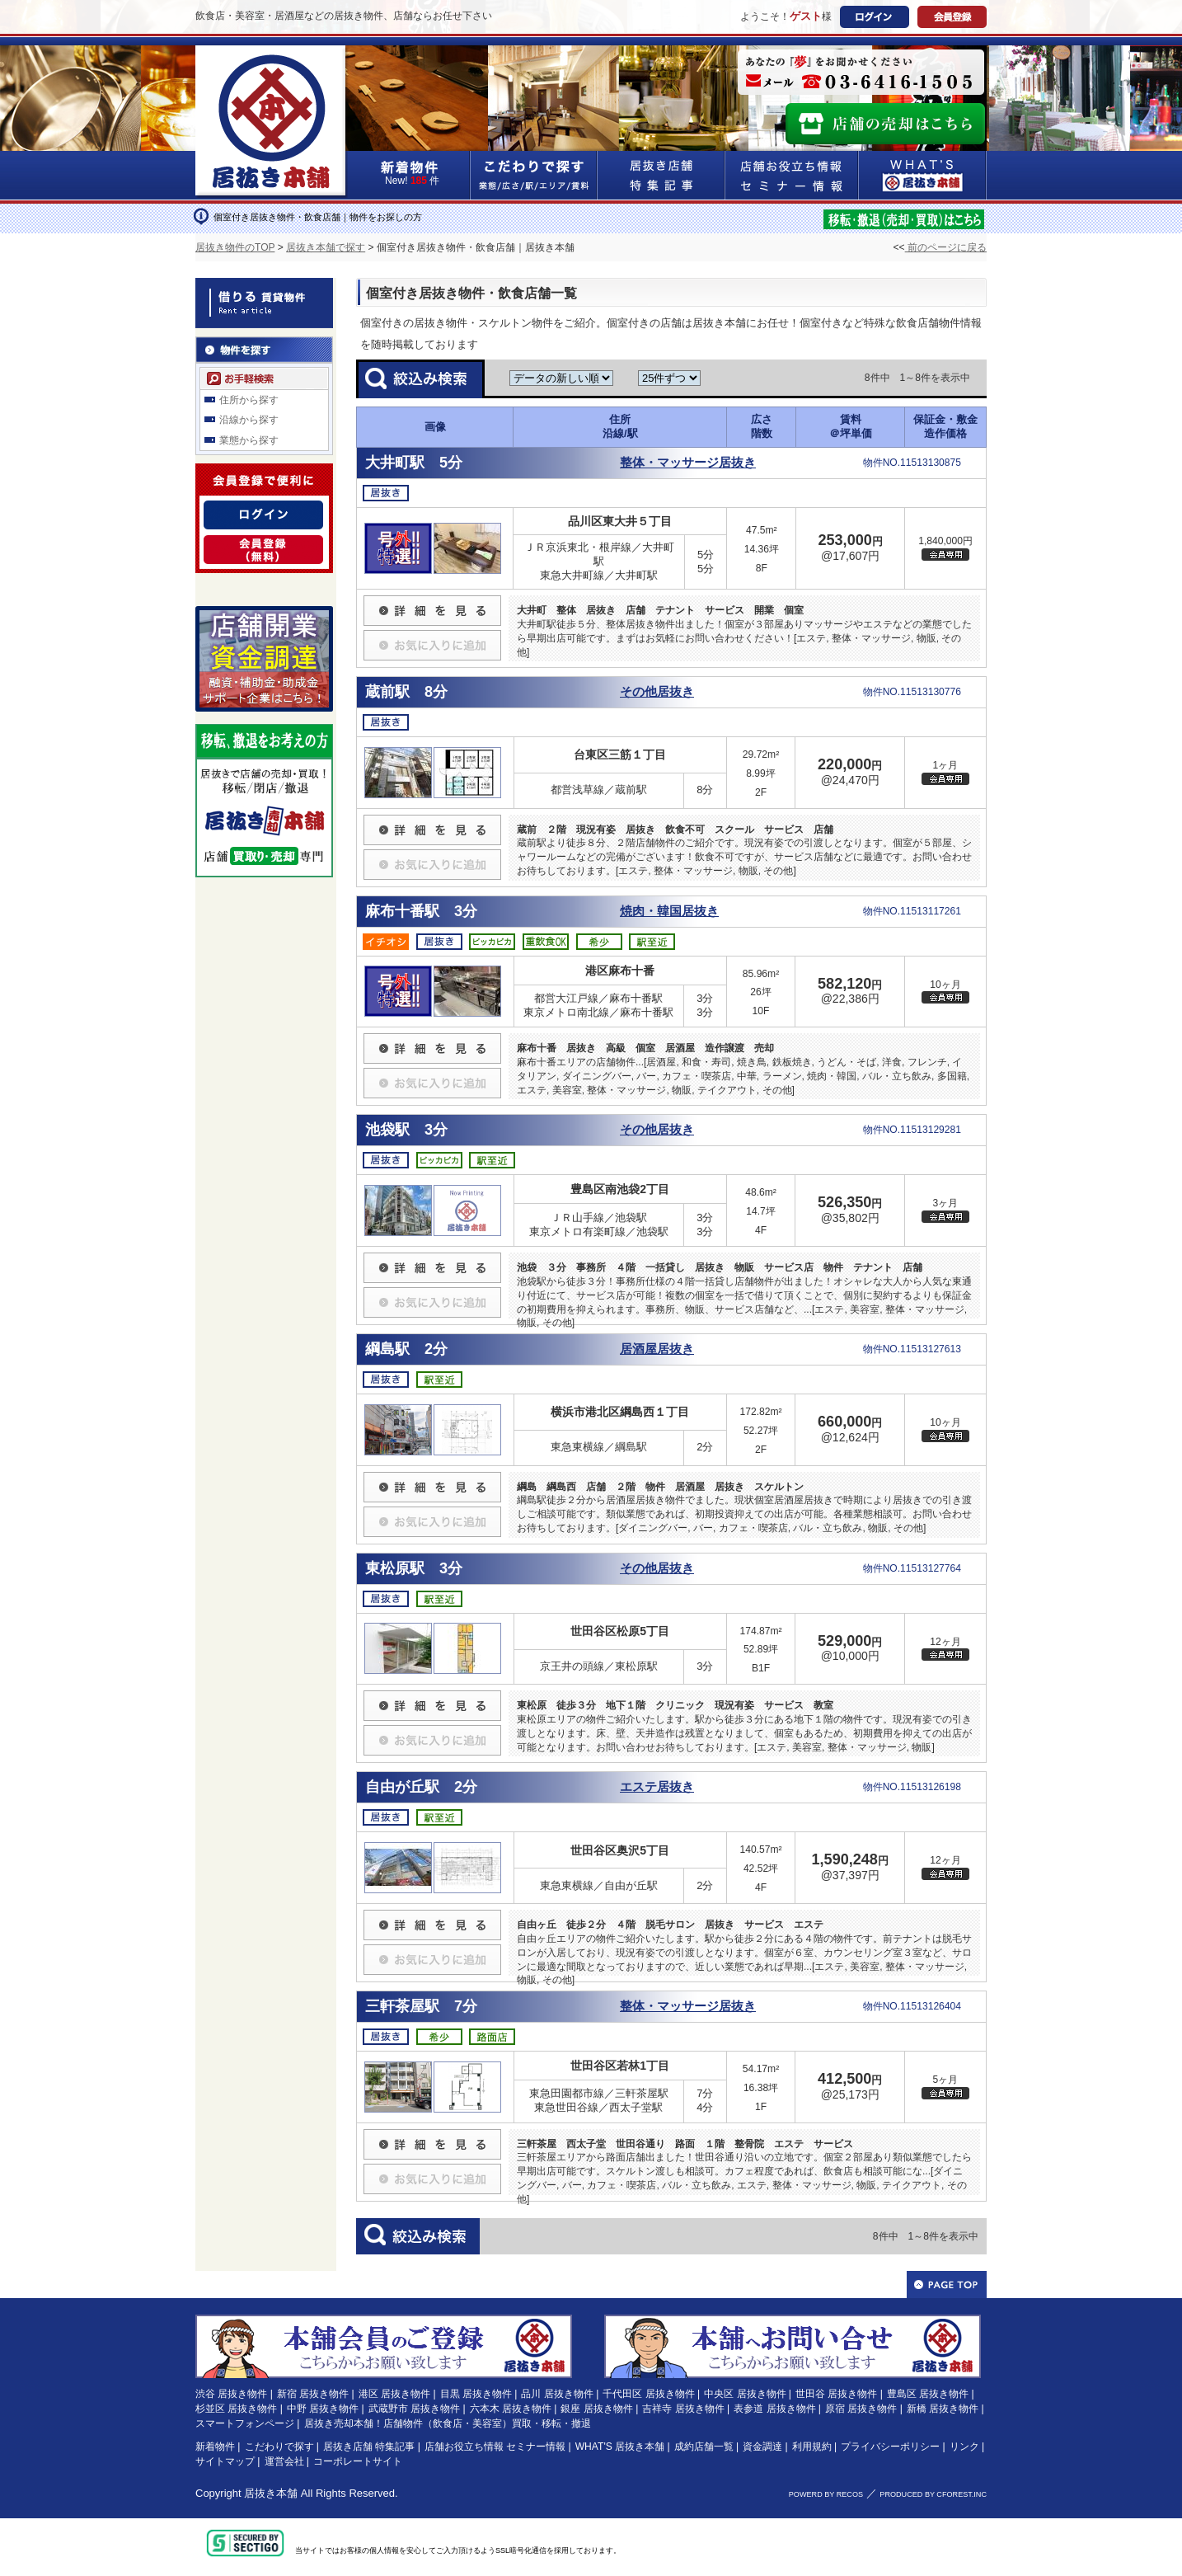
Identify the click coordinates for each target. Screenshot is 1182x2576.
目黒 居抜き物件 (476, 2394)
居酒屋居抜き (657, 1349)
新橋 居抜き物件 (942, 2408)
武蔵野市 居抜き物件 (414, 2408)
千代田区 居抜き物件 (648, 2394)
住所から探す (249, 400)
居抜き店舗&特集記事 (661, 175)
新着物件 (215, 2446)
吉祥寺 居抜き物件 (683, 2408)
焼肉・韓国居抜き (669, 911)
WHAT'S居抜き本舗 (923, 175)
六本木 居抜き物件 (510, 2408)
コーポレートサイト (357, 2461)
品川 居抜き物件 (557, 2394)
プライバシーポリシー (890, 2446)
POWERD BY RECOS (826, 2494)
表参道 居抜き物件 (774, 2408)
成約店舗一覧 (704, 2446)
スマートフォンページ (244, 2423)
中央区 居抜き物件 (745, 2394)
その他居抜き (657, 691)
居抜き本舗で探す (325, 247)
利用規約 (812, 2446)
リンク (964, 2446)
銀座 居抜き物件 (596, 2408)
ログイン (874, 17)
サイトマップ (225, 2461)
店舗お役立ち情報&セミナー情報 (792, 175)
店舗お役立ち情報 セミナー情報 (494, 2446)
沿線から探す (249, 419)
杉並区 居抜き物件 (236, 2408)
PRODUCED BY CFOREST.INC (933, 2494)
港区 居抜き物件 (394, 2394)
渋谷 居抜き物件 (231, 2394)
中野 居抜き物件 (323, 2408)
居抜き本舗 (271, 2493)
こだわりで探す (534, 175)
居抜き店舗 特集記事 (369, 2446)
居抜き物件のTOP (234, 247)
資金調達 (762, 2446)
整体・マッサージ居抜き (688, 462)
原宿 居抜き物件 (861, 2408)
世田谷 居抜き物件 (836, 2394)
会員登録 (952, 17)
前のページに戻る (946, 247)
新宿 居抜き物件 (313, 2394)
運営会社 (284, 2461)
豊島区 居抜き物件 (928, 2394)
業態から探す (249, 440)
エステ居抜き (657, 1786)
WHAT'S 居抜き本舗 (619, 2446)
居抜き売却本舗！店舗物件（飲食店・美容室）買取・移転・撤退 (447, 2423)
